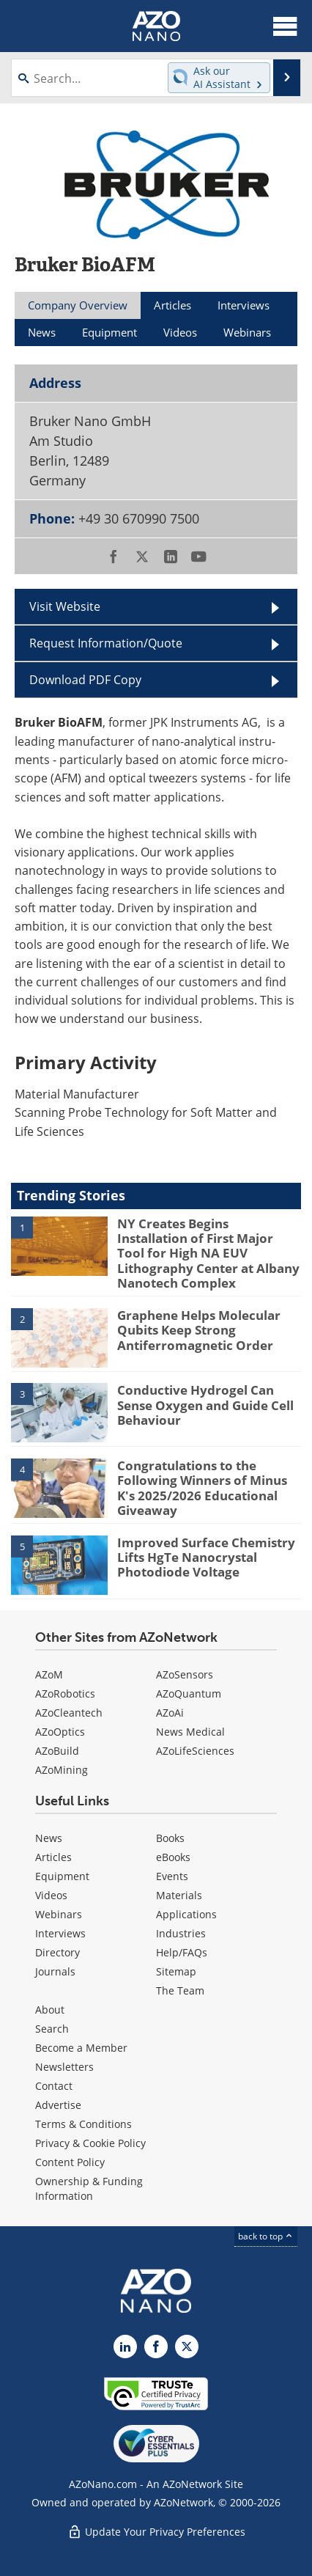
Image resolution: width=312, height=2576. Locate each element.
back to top (266, 2236)
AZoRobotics (65, 1693)
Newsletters (64, 2067)
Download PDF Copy (85, 680)
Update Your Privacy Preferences (156, 2532)
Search (52, 2029)
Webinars (58, 1914)
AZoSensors (184, 1674)
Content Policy (70, 2162)
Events (172, 1876)
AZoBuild (57, 1751)
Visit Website (64, 606)
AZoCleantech (69, 1713)
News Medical (190, 1732)
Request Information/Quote (105, 643)
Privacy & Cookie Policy (90, 2143)
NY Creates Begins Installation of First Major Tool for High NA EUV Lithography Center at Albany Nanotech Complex (208, 1253)
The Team (180, 1990)
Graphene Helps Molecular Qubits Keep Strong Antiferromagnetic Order (199, 1330)
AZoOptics (60, 1732)
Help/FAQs (181, 1952)
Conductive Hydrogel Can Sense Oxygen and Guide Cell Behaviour (205, 1404)
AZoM (49, 1674)
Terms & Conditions (83, 2124)
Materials (179, 1895)
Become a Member (81, 2048)
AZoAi (170, 1713)
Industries (181, 1933)
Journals (55, 1971)
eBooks (173, 1857)
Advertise (58, 2105)
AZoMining (61, 1770)
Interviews (60, 1933)
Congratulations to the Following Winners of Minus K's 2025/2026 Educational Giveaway (202, 1488)
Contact (54, 2086)
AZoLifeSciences (195, 1751)
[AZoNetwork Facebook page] (156, 2346)
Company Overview (77, 305)
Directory (57, 1952)
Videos (51, 1895)
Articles (53, 1857)
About (49, 2010)
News (48, 1838)
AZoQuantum (188, 1693)
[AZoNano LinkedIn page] (125, 2346)
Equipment (62, 1876)
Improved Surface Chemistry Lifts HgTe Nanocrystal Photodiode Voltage (206, 1557)
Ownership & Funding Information (89, 2188)
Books (170, 1838)
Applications (186, 1914)
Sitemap (176, 1971)
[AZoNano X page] (186, 2346)
